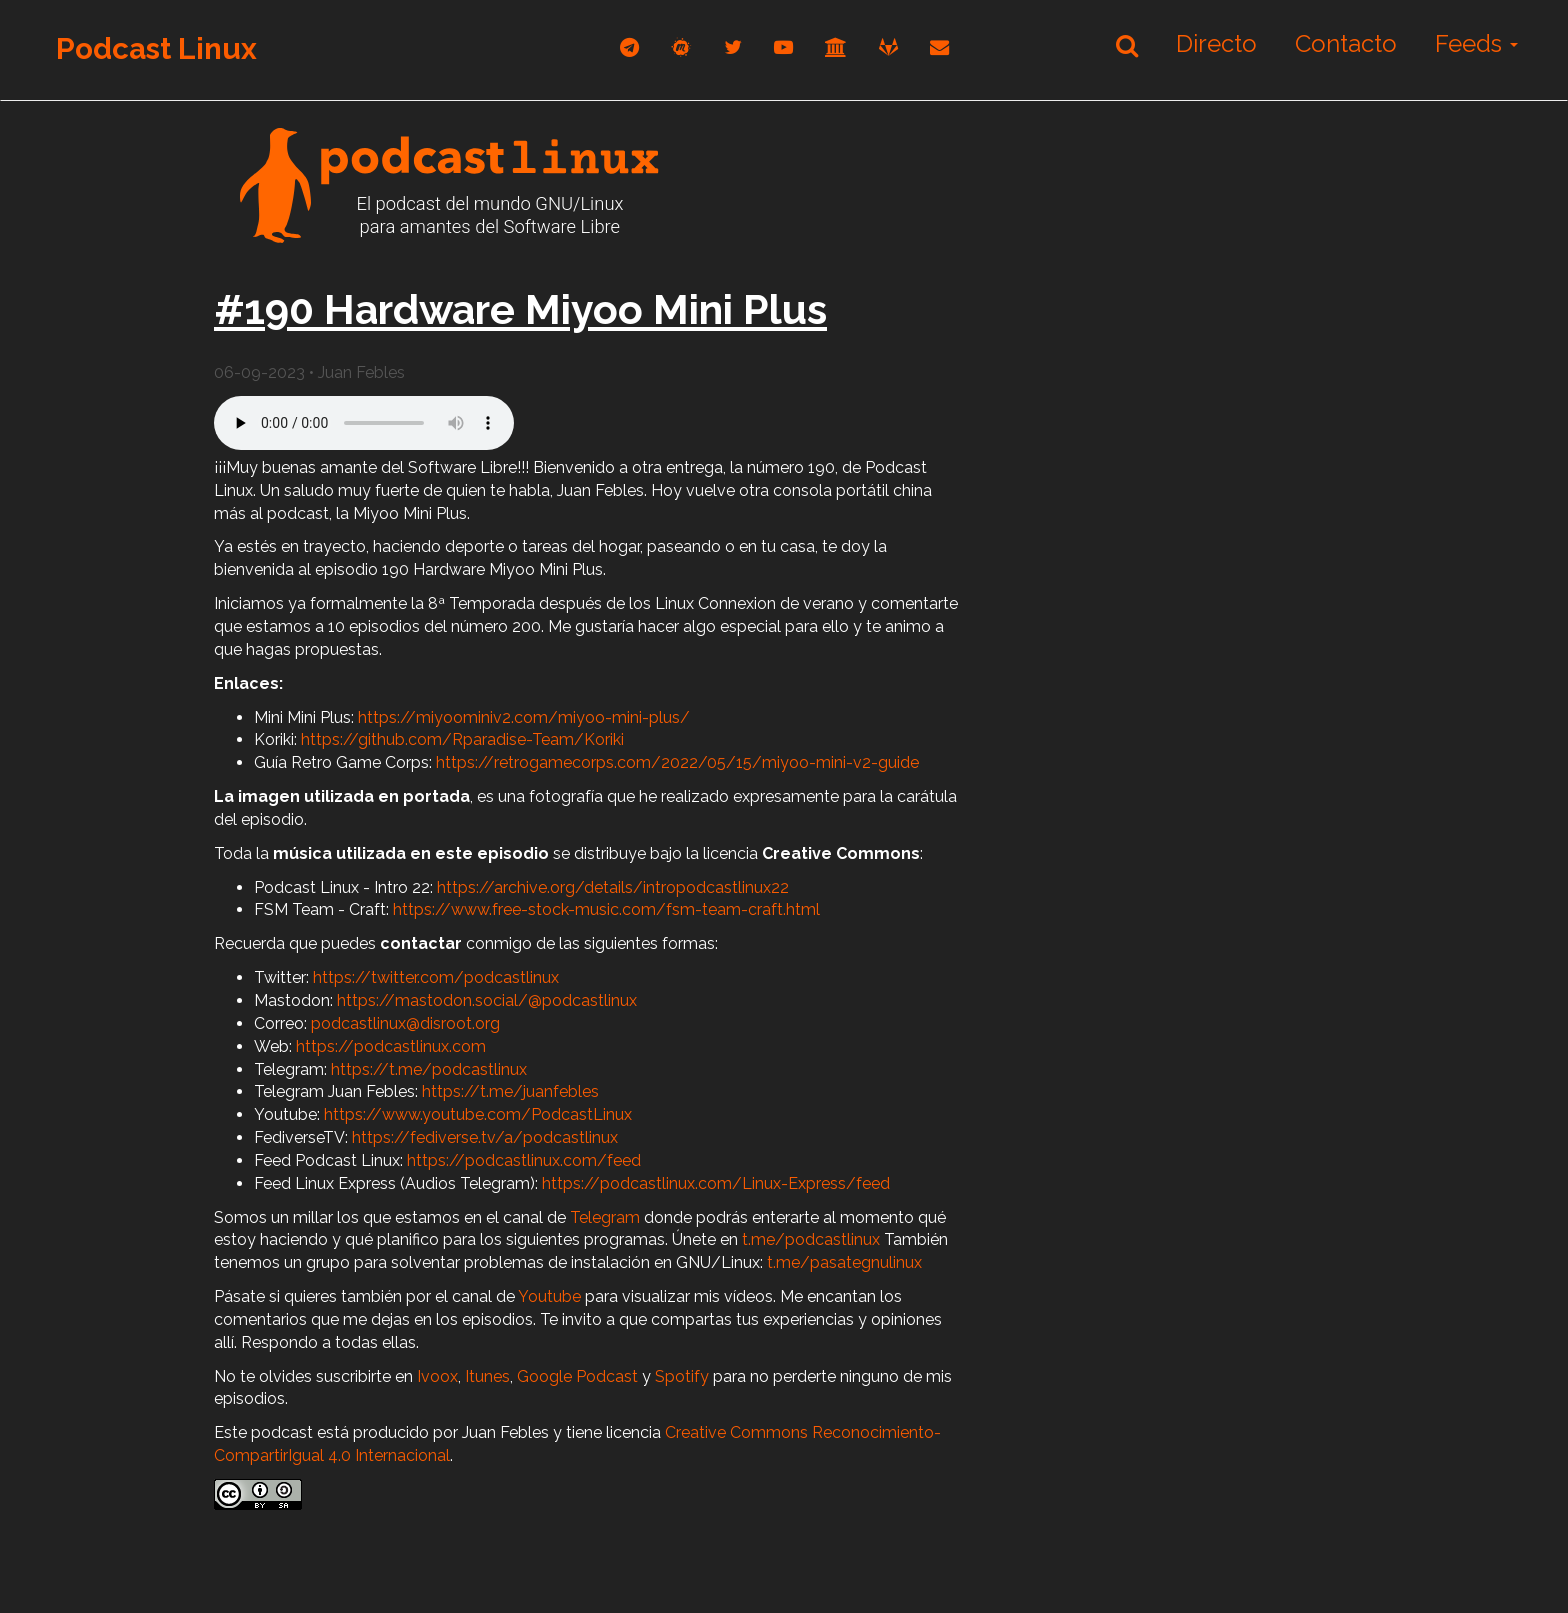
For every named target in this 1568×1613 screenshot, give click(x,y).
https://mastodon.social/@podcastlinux (487, 1000)
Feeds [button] (1476, 43)
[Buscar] (1127, 45)
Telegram (605, 1217)
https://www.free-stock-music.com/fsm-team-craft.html (606, 909)
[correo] (939, 47)
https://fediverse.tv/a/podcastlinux (485, 1137)
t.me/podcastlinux (811, 1239)
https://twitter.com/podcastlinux (436, 977)
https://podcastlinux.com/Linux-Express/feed (716, 1183)
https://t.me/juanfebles (510, 1091)
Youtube (549, 1296)
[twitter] (733, 47)
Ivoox (437, 1376)
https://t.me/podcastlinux (429, 1069)
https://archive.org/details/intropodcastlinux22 (613, 887)
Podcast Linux (156, 48)
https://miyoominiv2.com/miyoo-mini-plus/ (524, 717)
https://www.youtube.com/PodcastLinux (478, 1114)
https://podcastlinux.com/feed (524, 1160)
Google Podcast (577, 1376)
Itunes (487, 1376)
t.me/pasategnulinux (844, 1262)
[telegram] (629, 47)
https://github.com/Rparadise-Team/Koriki (462, 739)
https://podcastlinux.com (391, 1046)
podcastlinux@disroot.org (405, 1023)
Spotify (682, 1376)
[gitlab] (888, 47)
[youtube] (783, 47)
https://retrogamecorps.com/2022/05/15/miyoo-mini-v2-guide (677, 762)
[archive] (836, 47)
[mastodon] (681, 47)
